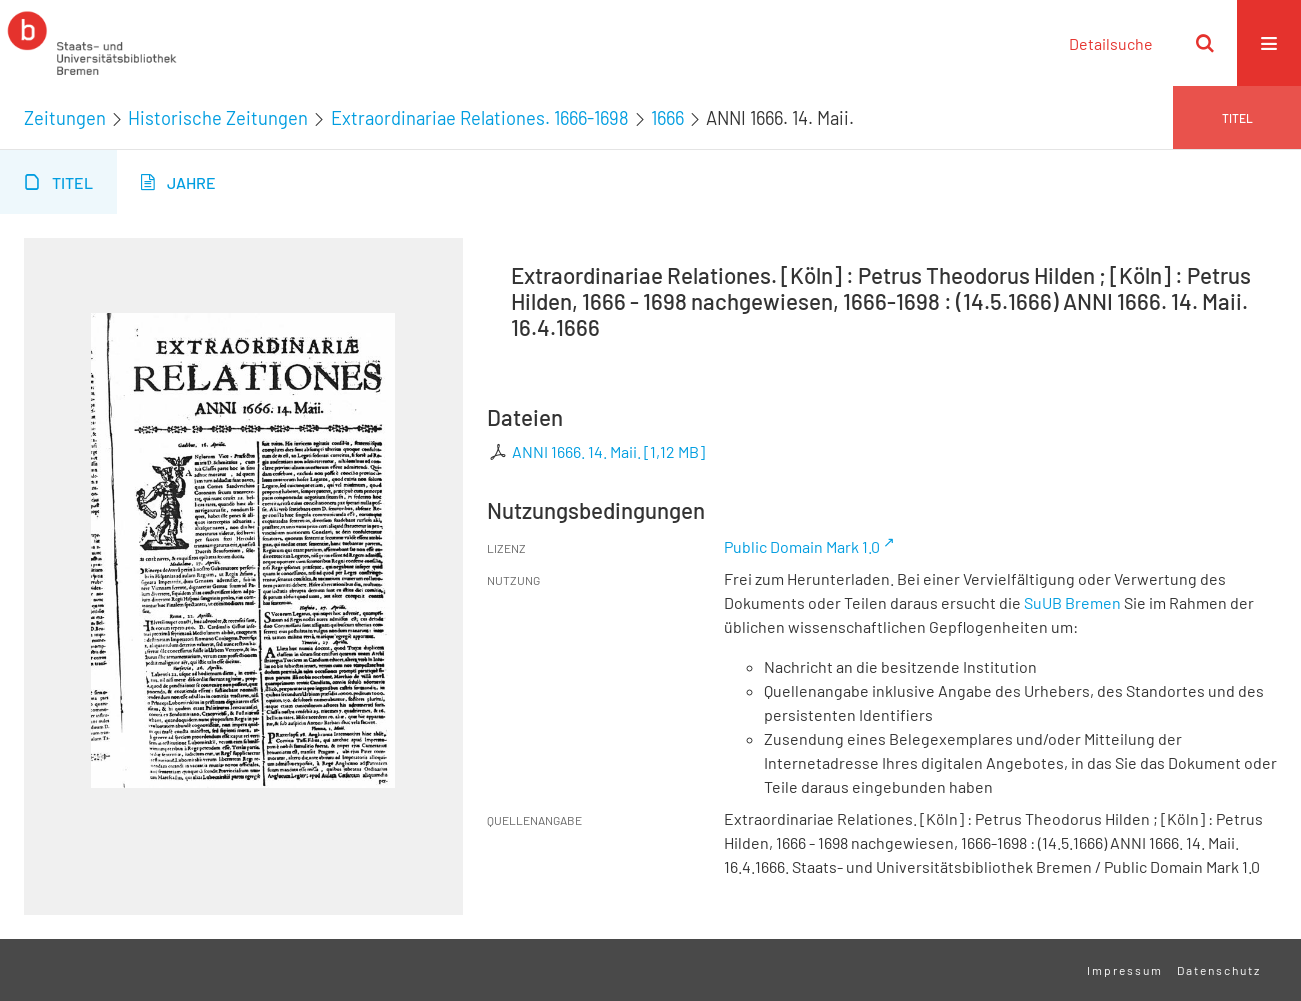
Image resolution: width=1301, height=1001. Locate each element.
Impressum (1125, 970)
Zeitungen (65, 118)
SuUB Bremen (1072, 602)
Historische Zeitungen (218, 118)
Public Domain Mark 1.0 (802, 546)
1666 (667, 118)
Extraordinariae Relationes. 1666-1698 (480, 118)
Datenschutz (1219, 970)
